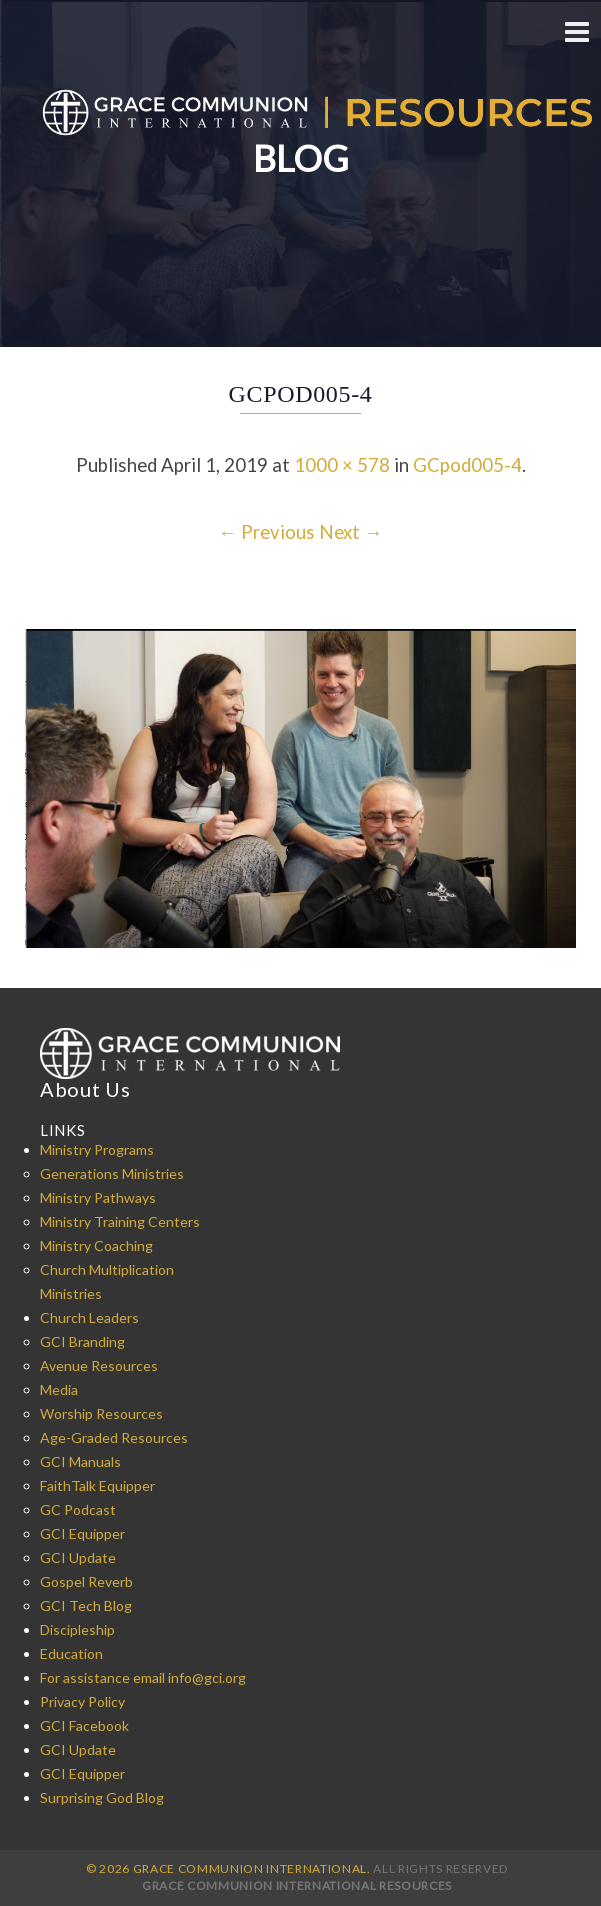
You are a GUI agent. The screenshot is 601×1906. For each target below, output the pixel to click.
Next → (351, 532)
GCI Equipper (82, 1533)
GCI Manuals (80, 1461)
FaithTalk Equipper (97, 1485)
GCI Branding (82, 1341)
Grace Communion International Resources (297, 1885)
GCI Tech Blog (86, 1605)
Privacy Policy (82, 1701)
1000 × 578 (342, 465)
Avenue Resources (99, 1365)
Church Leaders (89, 1317)
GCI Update (78, 1557)
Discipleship (77, 1629)
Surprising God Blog (102, 1797)
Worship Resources (101, 1413)
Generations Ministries (112, 1173)
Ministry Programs (97, 1149)
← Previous (266, 532)
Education (71, 1653)
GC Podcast (78, 1509)
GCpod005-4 (467, 465)
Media (59, 1389)
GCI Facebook (84, 1725)
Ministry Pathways (98, 1197)
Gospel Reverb (86, 1581)
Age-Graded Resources (114, 1437)
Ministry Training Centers (120, 1221)
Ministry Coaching (96, 1245)
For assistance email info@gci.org (143, 1677)
